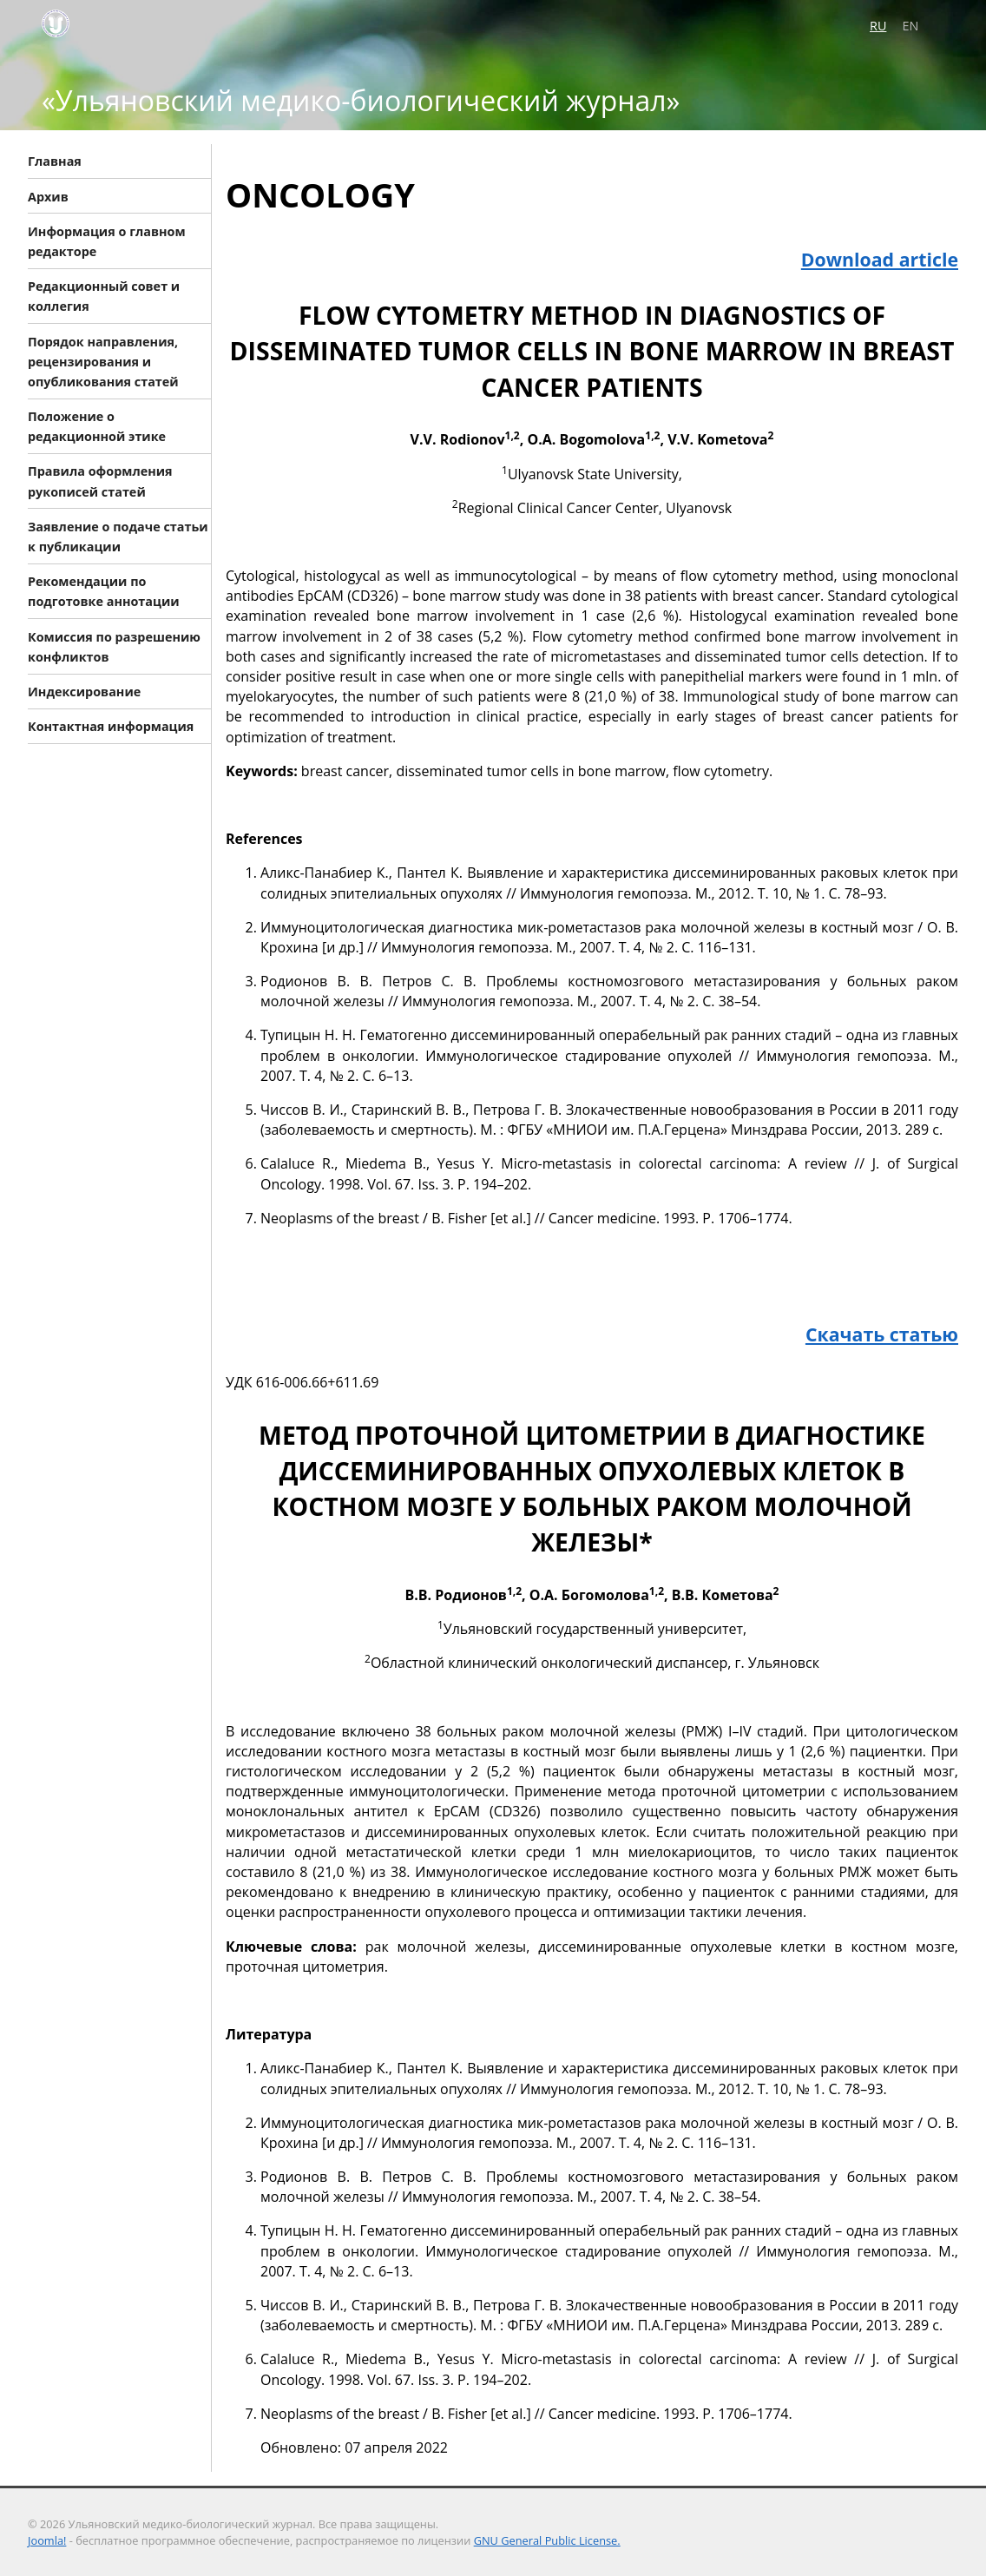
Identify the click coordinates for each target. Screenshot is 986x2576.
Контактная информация (111, 726)
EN (911, 25)
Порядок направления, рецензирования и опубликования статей (103, 361)
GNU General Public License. (547, 2540)
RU (878, 25)
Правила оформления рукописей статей (100, 481)
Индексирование (84, 691)
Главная (55, 161)
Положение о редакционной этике (97, 426)
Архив (48, 196)
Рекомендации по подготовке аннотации (104, 591)
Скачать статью (881, 1334)
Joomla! (47, 2540)
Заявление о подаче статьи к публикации (118, 535)
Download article (879, 259)
